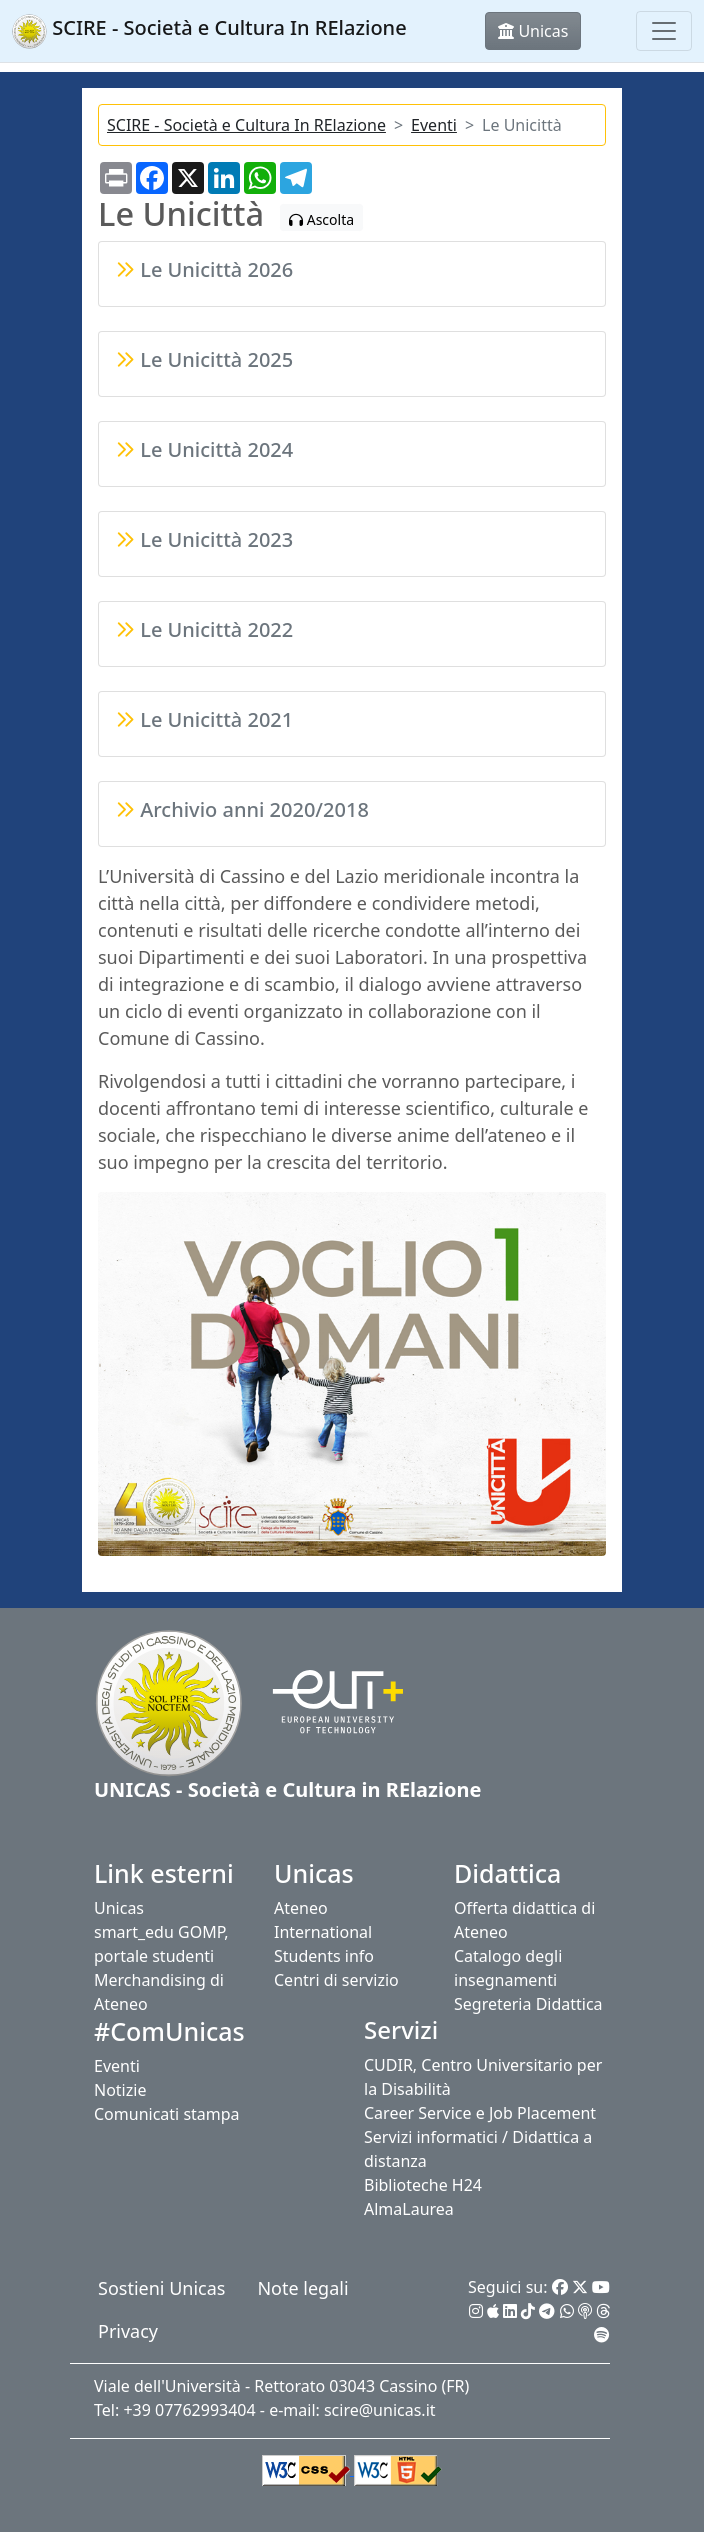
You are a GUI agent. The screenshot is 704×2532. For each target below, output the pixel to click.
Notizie (120, 2090)
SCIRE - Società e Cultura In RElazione (246, 125)
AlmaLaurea (409, 2209)
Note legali (302, 2288)
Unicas (119, 1908)
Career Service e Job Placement (480, 2113)
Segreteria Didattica (528, 2004)
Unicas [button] (533, 31)
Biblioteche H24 (423, 2185)
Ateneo (301, 1908)
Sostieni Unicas (161, 2288)
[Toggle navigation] (664, 31)
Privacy (128, 2331)
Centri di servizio (336, 1980)
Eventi (434, 125)
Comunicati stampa (167, 2114)
